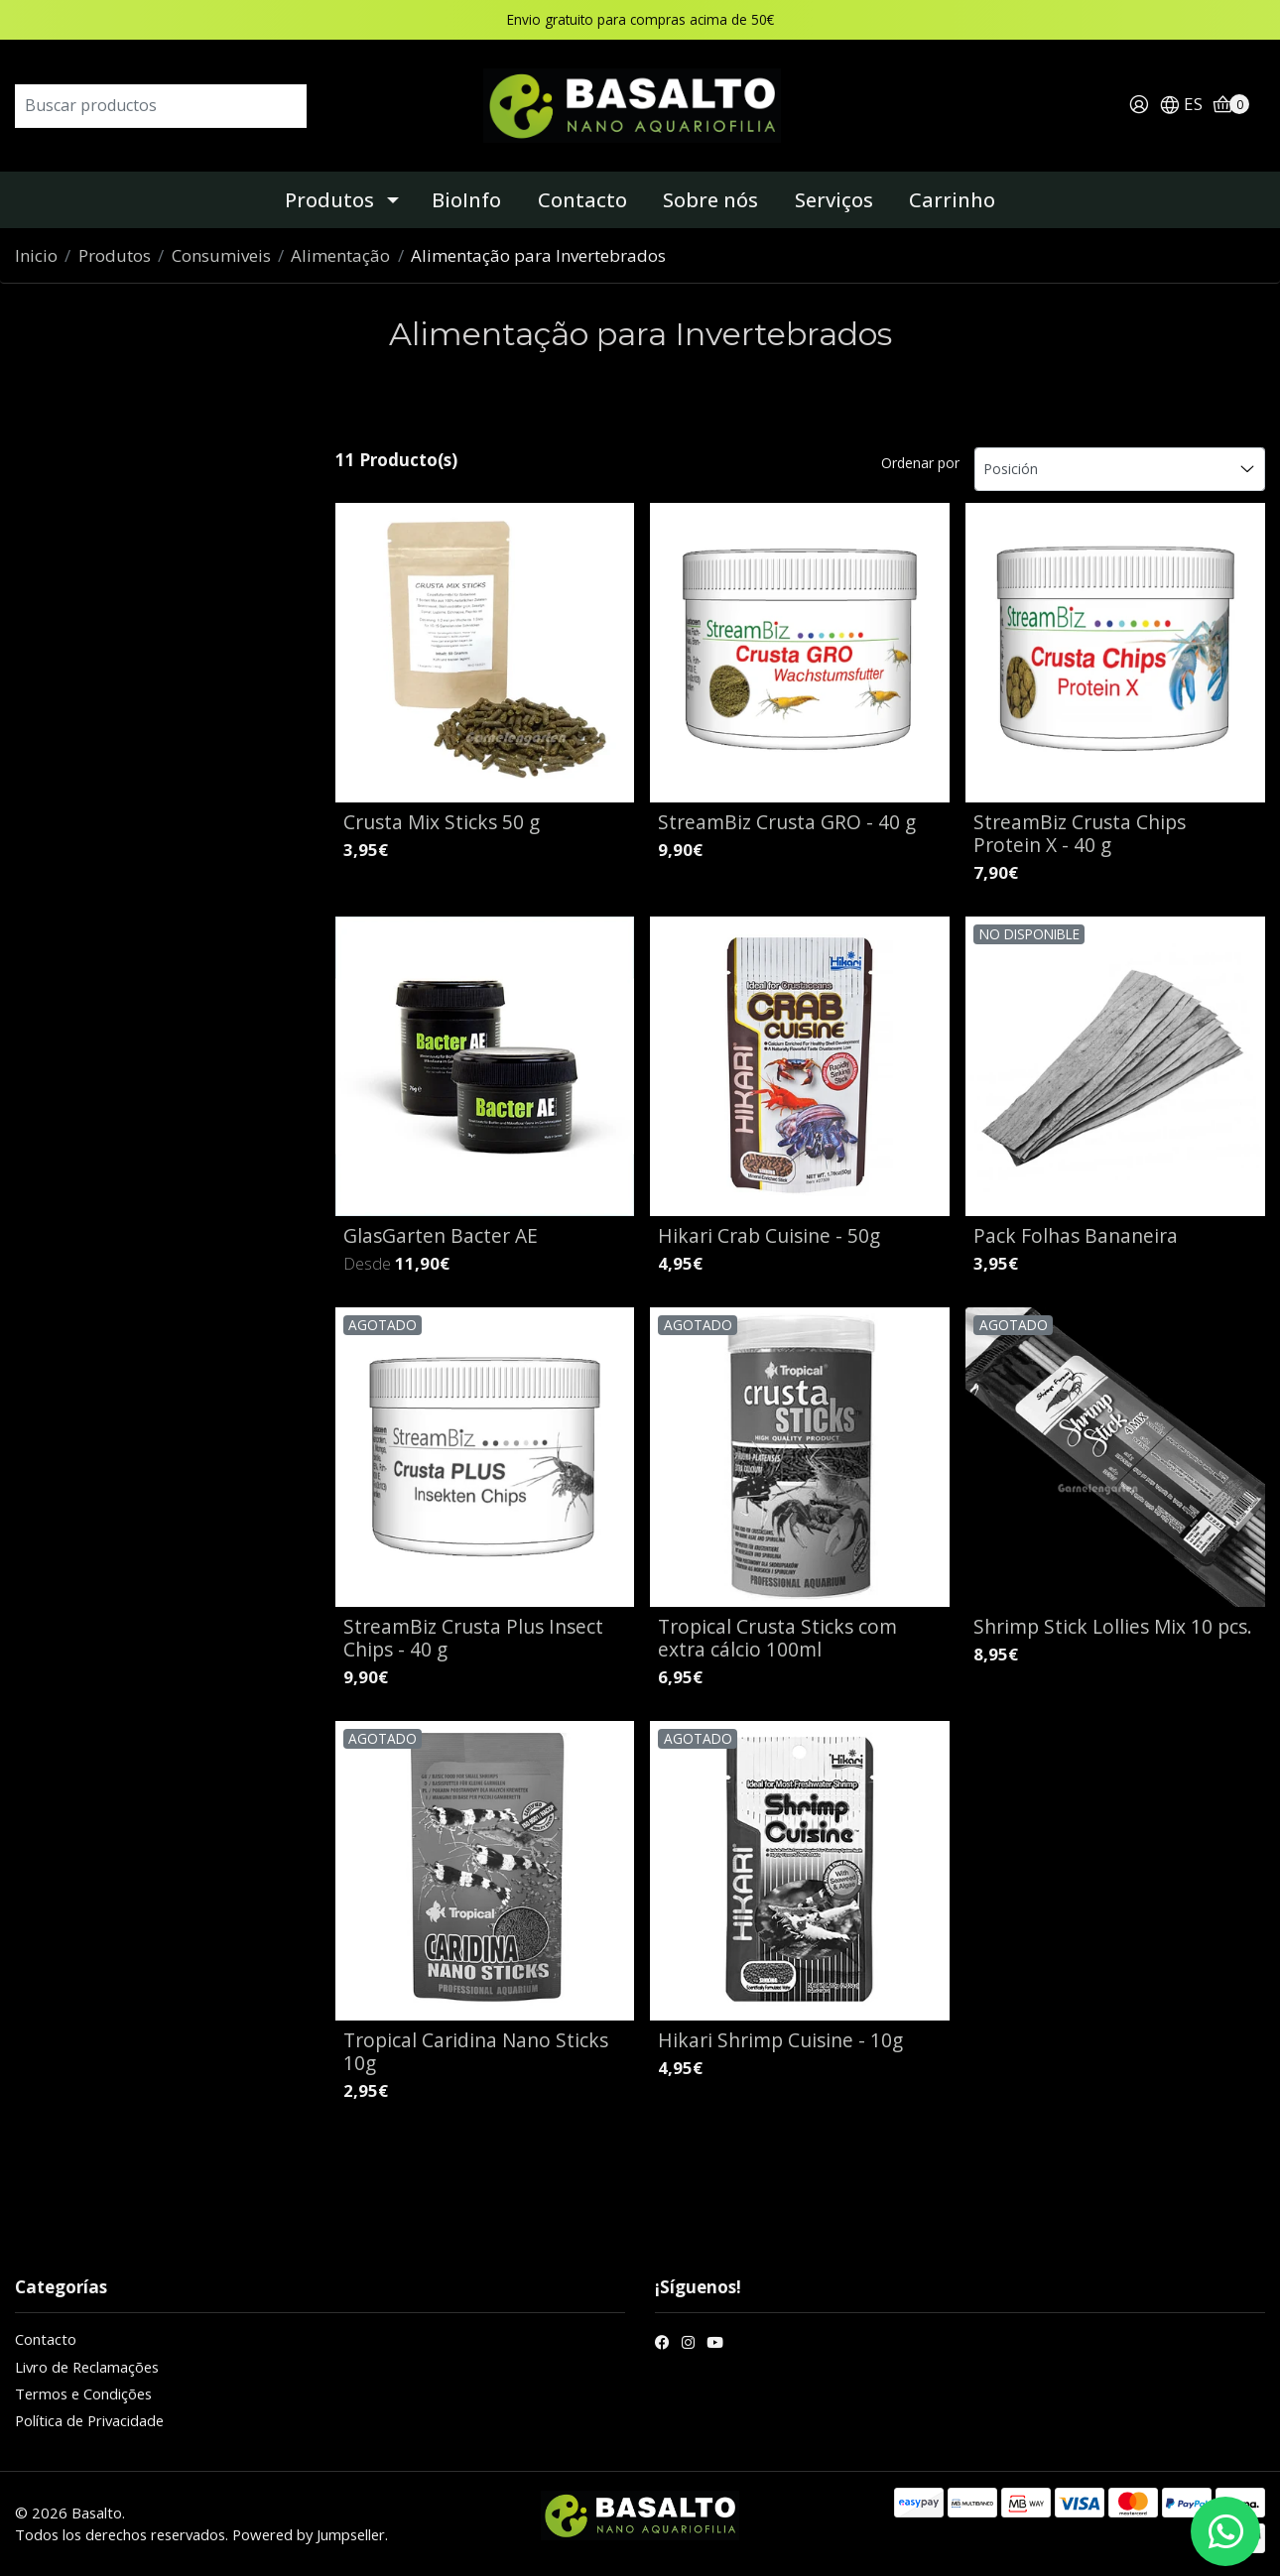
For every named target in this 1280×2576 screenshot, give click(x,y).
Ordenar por (920, 462)
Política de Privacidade (89, 2420)
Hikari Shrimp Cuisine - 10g (780, 2039)
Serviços (834, 199)
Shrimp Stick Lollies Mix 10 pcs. (1112, 1626)
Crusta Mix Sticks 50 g (441, 821)
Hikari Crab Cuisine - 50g (769, 1235)
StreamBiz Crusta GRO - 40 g (787, 821)
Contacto (582, 199)
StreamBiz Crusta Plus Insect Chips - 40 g (473, 1637)
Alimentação (340, 255)
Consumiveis (221, 255)
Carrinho (952, 199)
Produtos (329, 199)
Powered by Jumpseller (308, 2534)
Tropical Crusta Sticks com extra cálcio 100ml (777, 1637)
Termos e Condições (83, 2393)
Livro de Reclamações (87, 2367)
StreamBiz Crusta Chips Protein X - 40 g (1079, 833)
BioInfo (466, 199)
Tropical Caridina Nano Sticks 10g (475, 2051)
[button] (1181, 105)
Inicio (36, 255)
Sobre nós (710, 199)
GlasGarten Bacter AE (440, 1235)
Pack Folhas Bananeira (1075, 1235)
